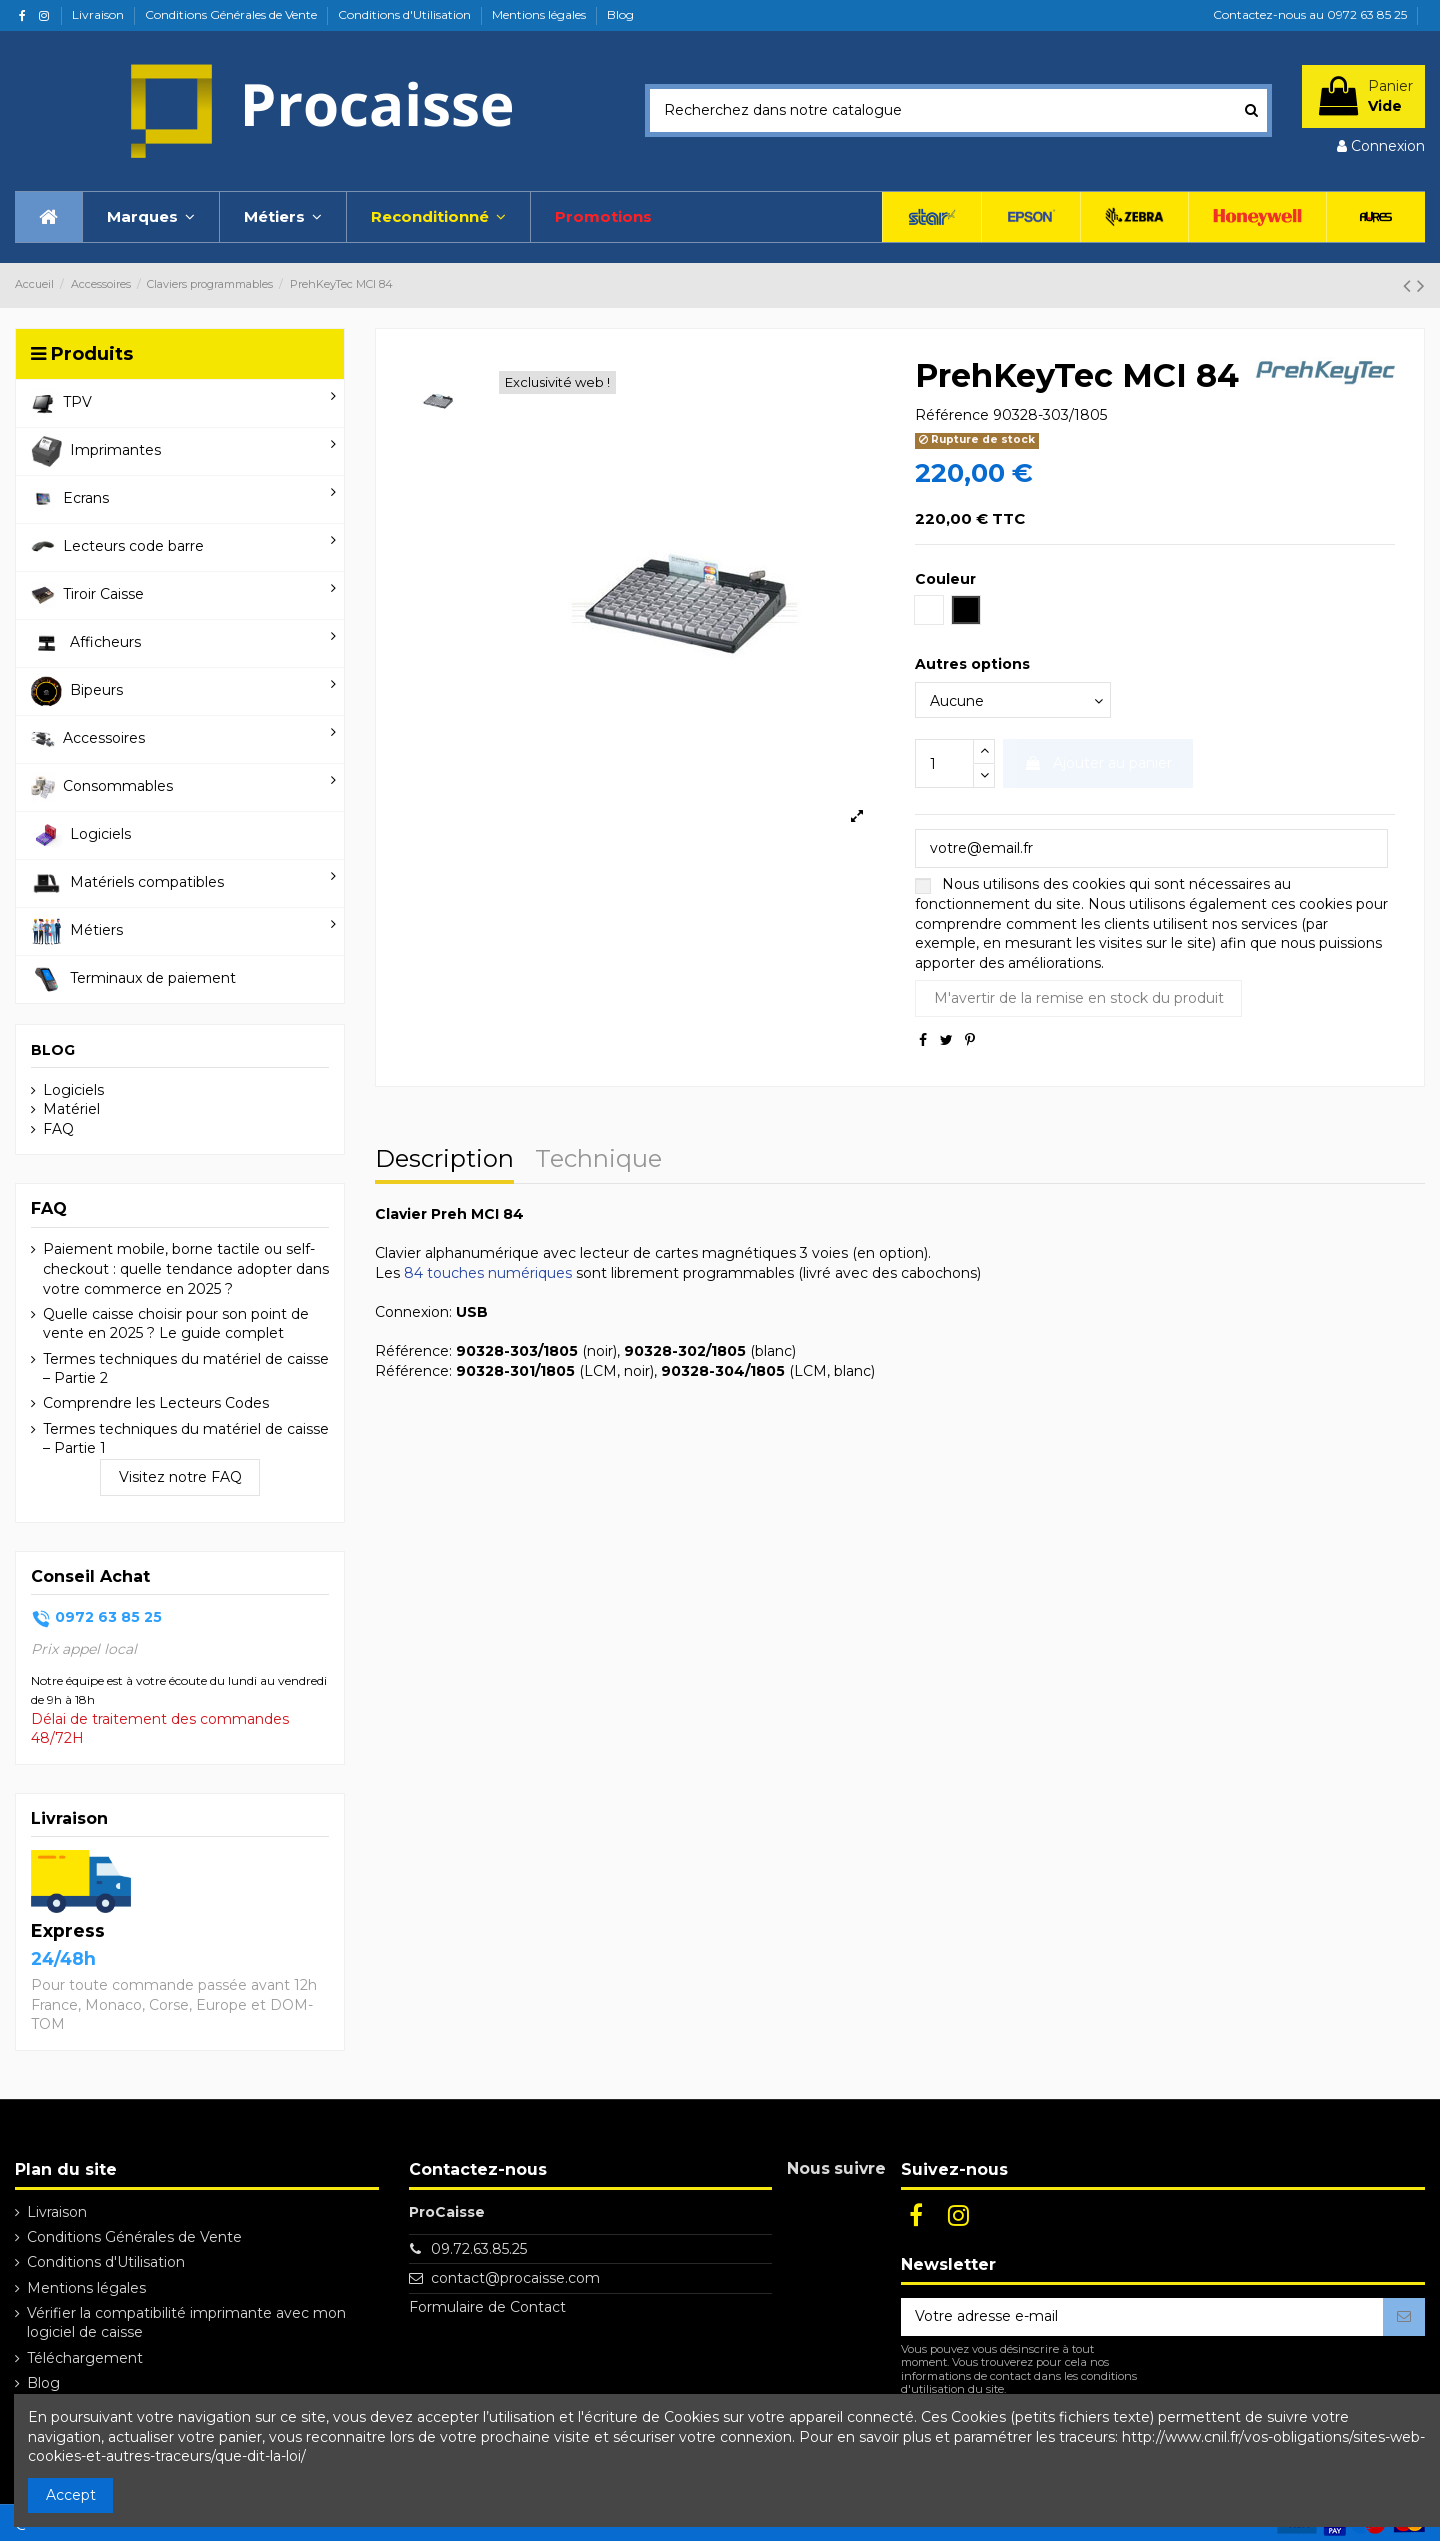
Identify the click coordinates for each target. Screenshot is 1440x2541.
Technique (598, 1161)
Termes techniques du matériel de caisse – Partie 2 (186, 1369)
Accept (71, 2495)
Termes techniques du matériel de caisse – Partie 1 (186, 1439)
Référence (952, 415)
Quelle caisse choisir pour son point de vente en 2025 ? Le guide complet (176, 1324)
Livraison (99, 14)
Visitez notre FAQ (180, 1477)
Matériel (71, 1109)
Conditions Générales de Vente (232, 14)
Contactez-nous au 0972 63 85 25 (1310, 14)
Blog (620, 14)
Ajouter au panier (1098, 763)
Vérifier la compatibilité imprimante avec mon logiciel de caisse (186, 2323)
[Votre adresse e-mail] (1142, 2317)
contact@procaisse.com (515, 2278)
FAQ (58, 1129)
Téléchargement (85, 2358)
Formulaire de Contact (487, 2307)
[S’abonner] (1404, 2317)
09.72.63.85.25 (479, 2249)
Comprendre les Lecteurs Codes (156, 1403)
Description (444, 1161)
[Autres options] (1013, 700)
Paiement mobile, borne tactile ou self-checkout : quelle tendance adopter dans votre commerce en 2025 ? (186, 1268)
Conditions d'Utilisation (406, 14)
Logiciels (73, 1090)
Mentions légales (540, 14)
